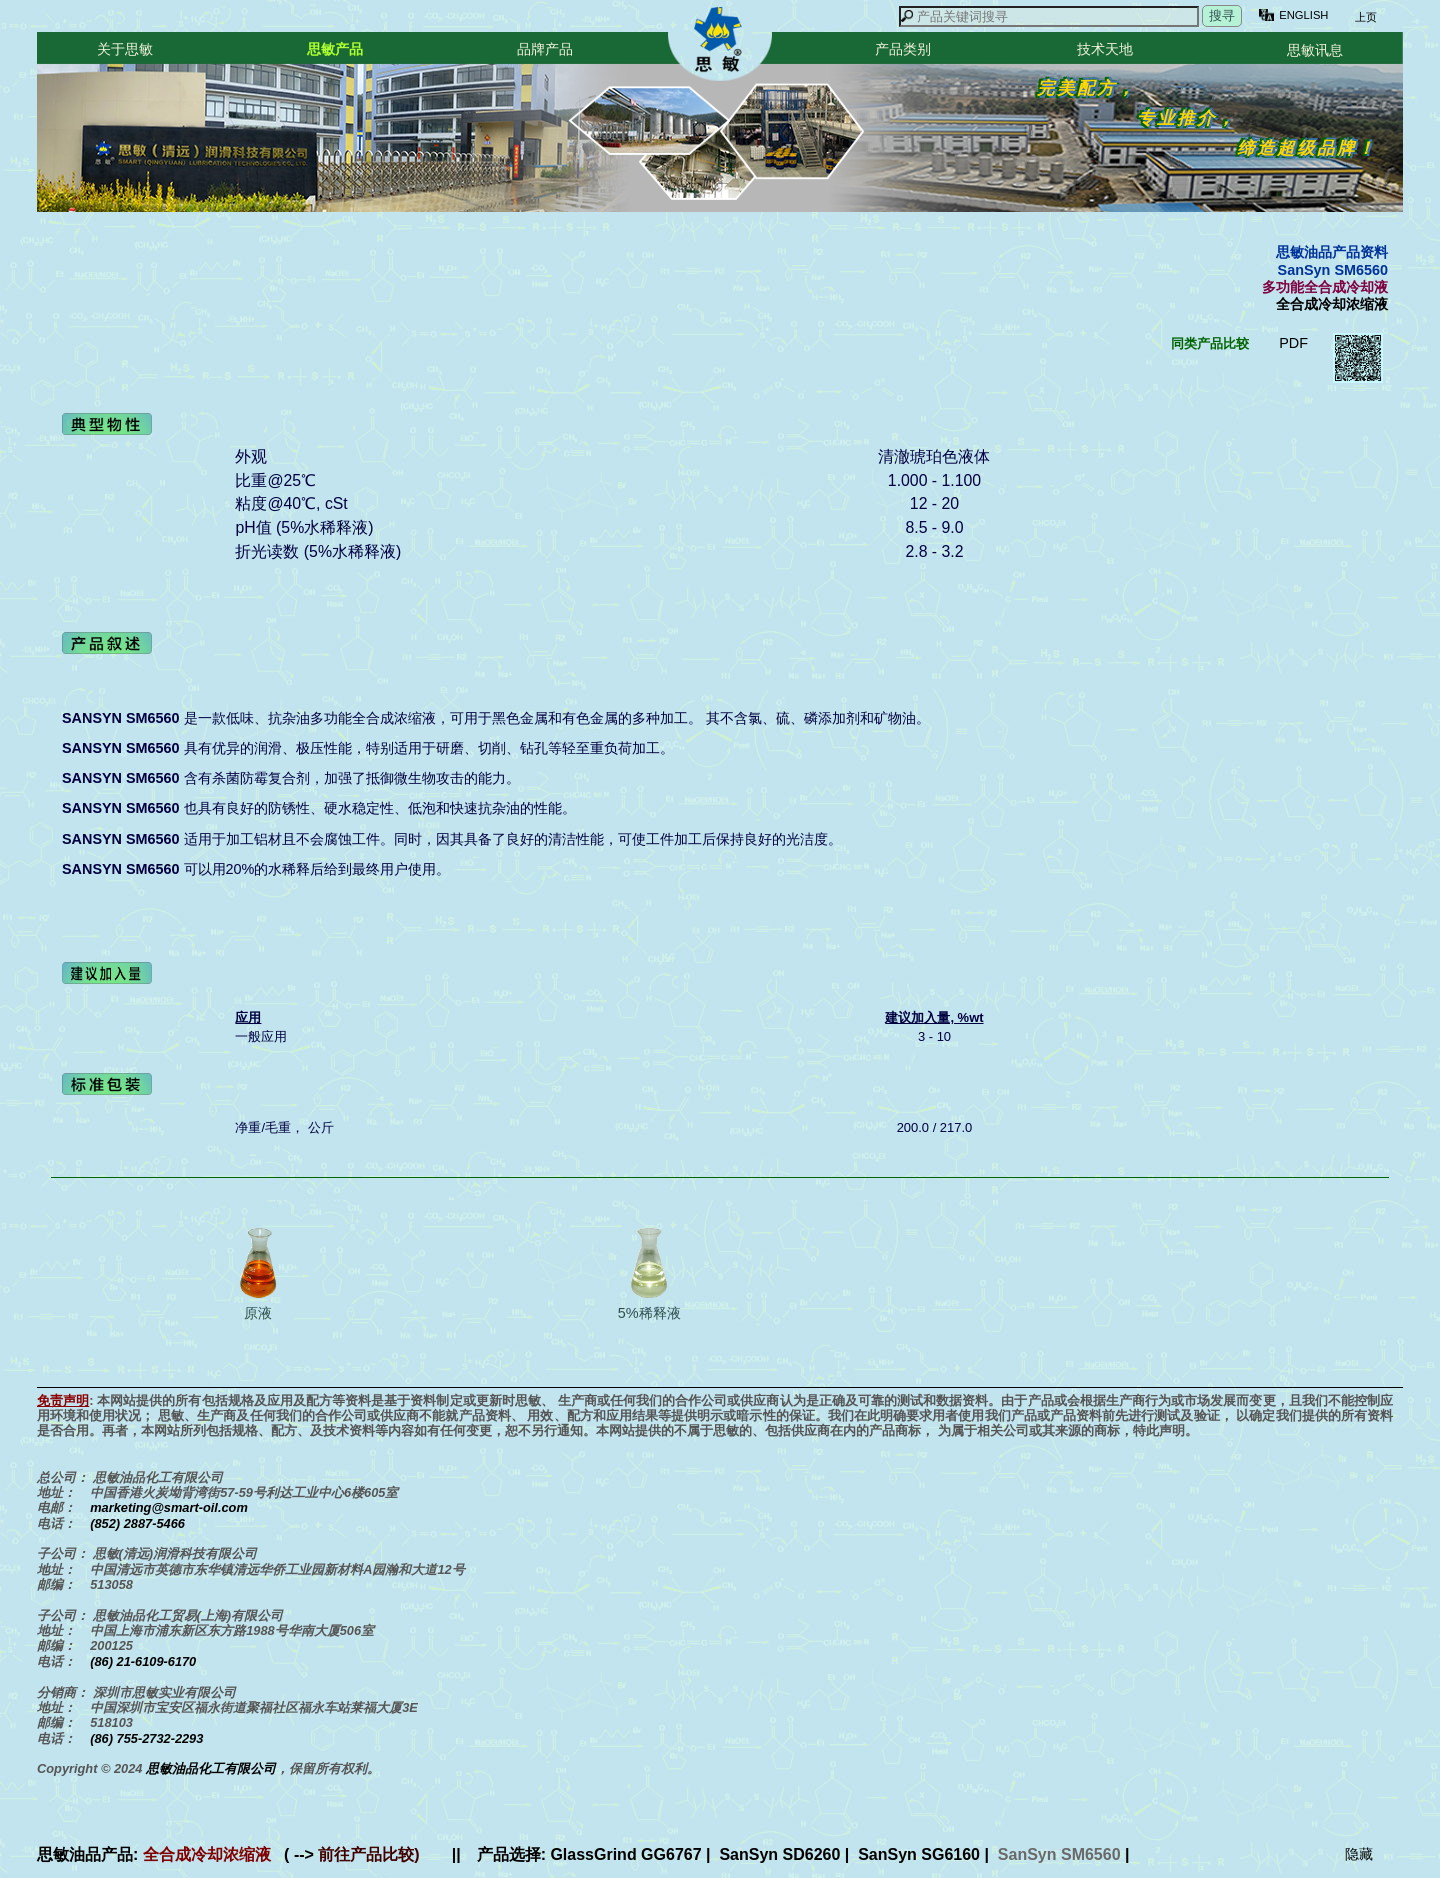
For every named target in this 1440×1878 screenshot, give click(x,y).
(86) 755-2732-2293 (146, 1738)
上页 (1364, 17)
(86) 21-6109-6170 (143, 1661)
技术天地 (1105, 49)
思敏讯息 (1315, 50)
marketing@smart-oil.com (169, 1507)
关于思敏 (125, 49)
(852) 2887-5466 (137, 1523)
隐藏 (1359, 1854)
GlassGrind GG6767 (625, 1854)
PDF (1293, 343)
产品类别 (903, 49)
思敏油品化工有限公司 (211, 1768)
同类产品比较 (1210, 343)
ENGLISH (1303, 15)
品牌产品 (545, 49)
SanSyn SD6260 (779, 1854)
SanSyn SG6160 (919, 1854)
